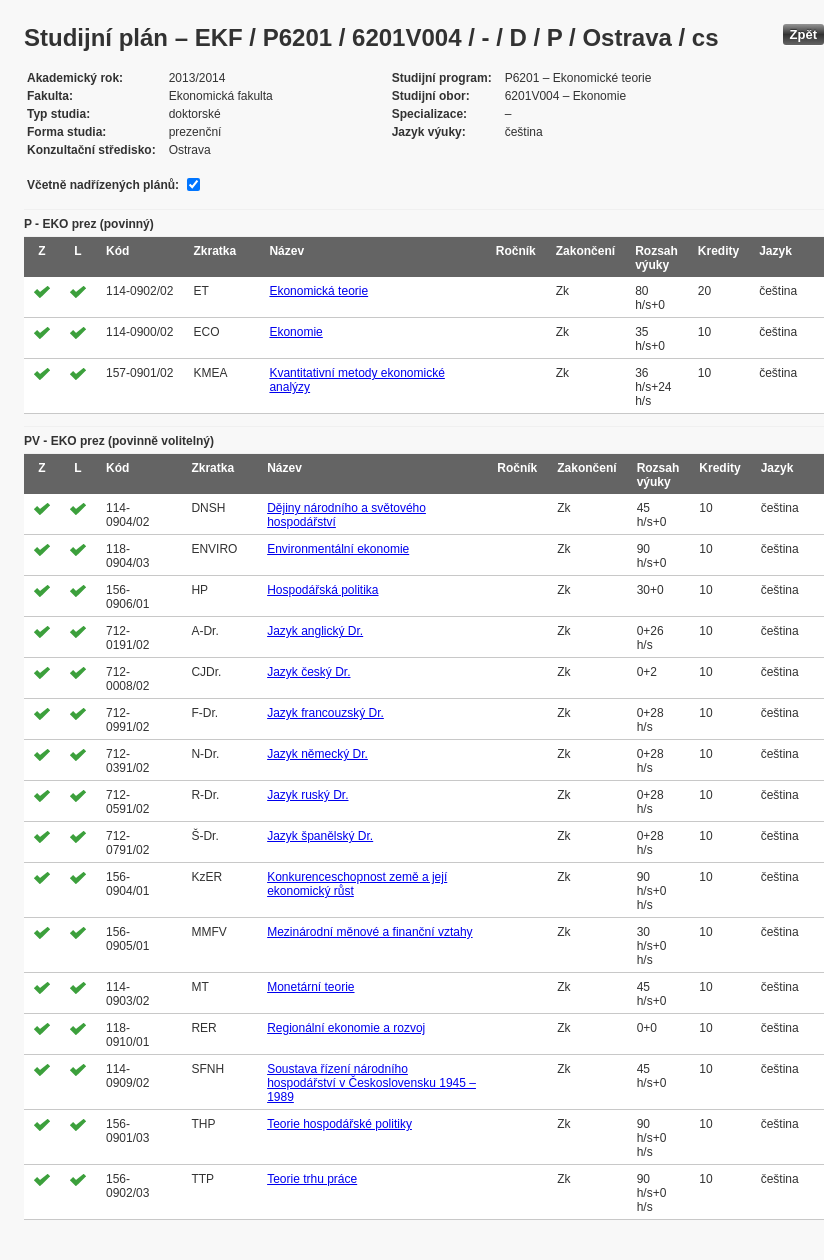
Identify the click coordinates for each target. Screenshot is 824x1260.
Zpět (803, 34)
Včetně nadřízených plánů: (103, 185)
